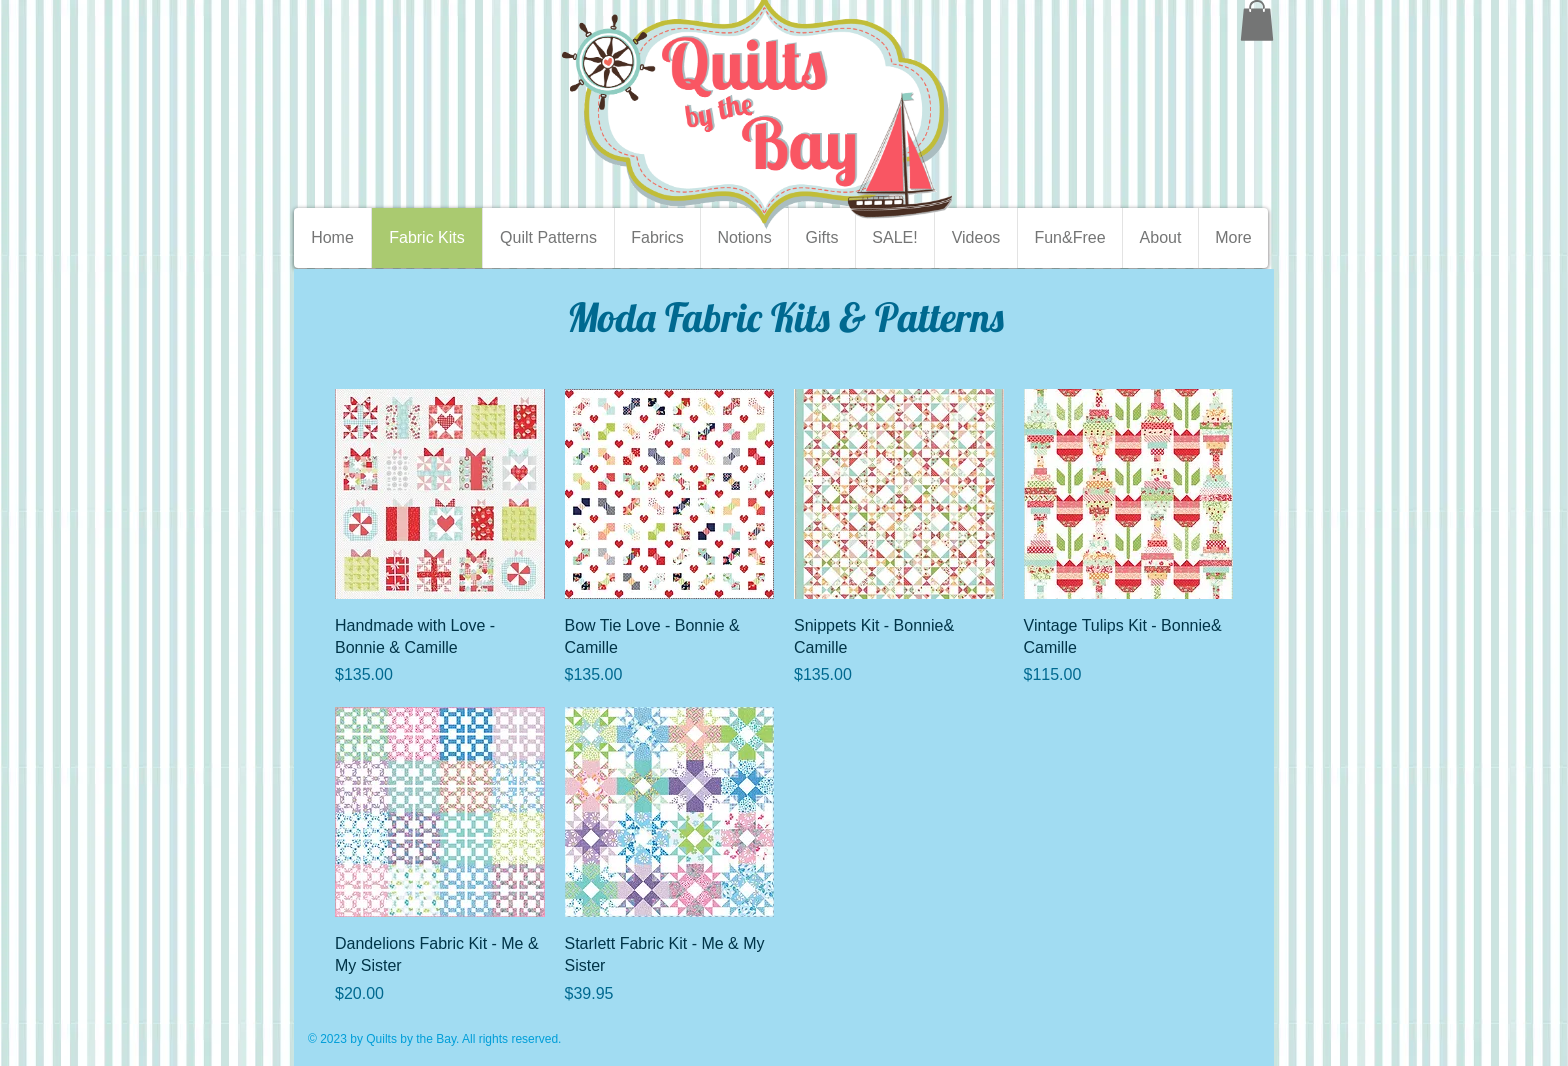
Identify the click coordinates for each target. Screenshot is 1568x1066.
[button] (1257, 20)
